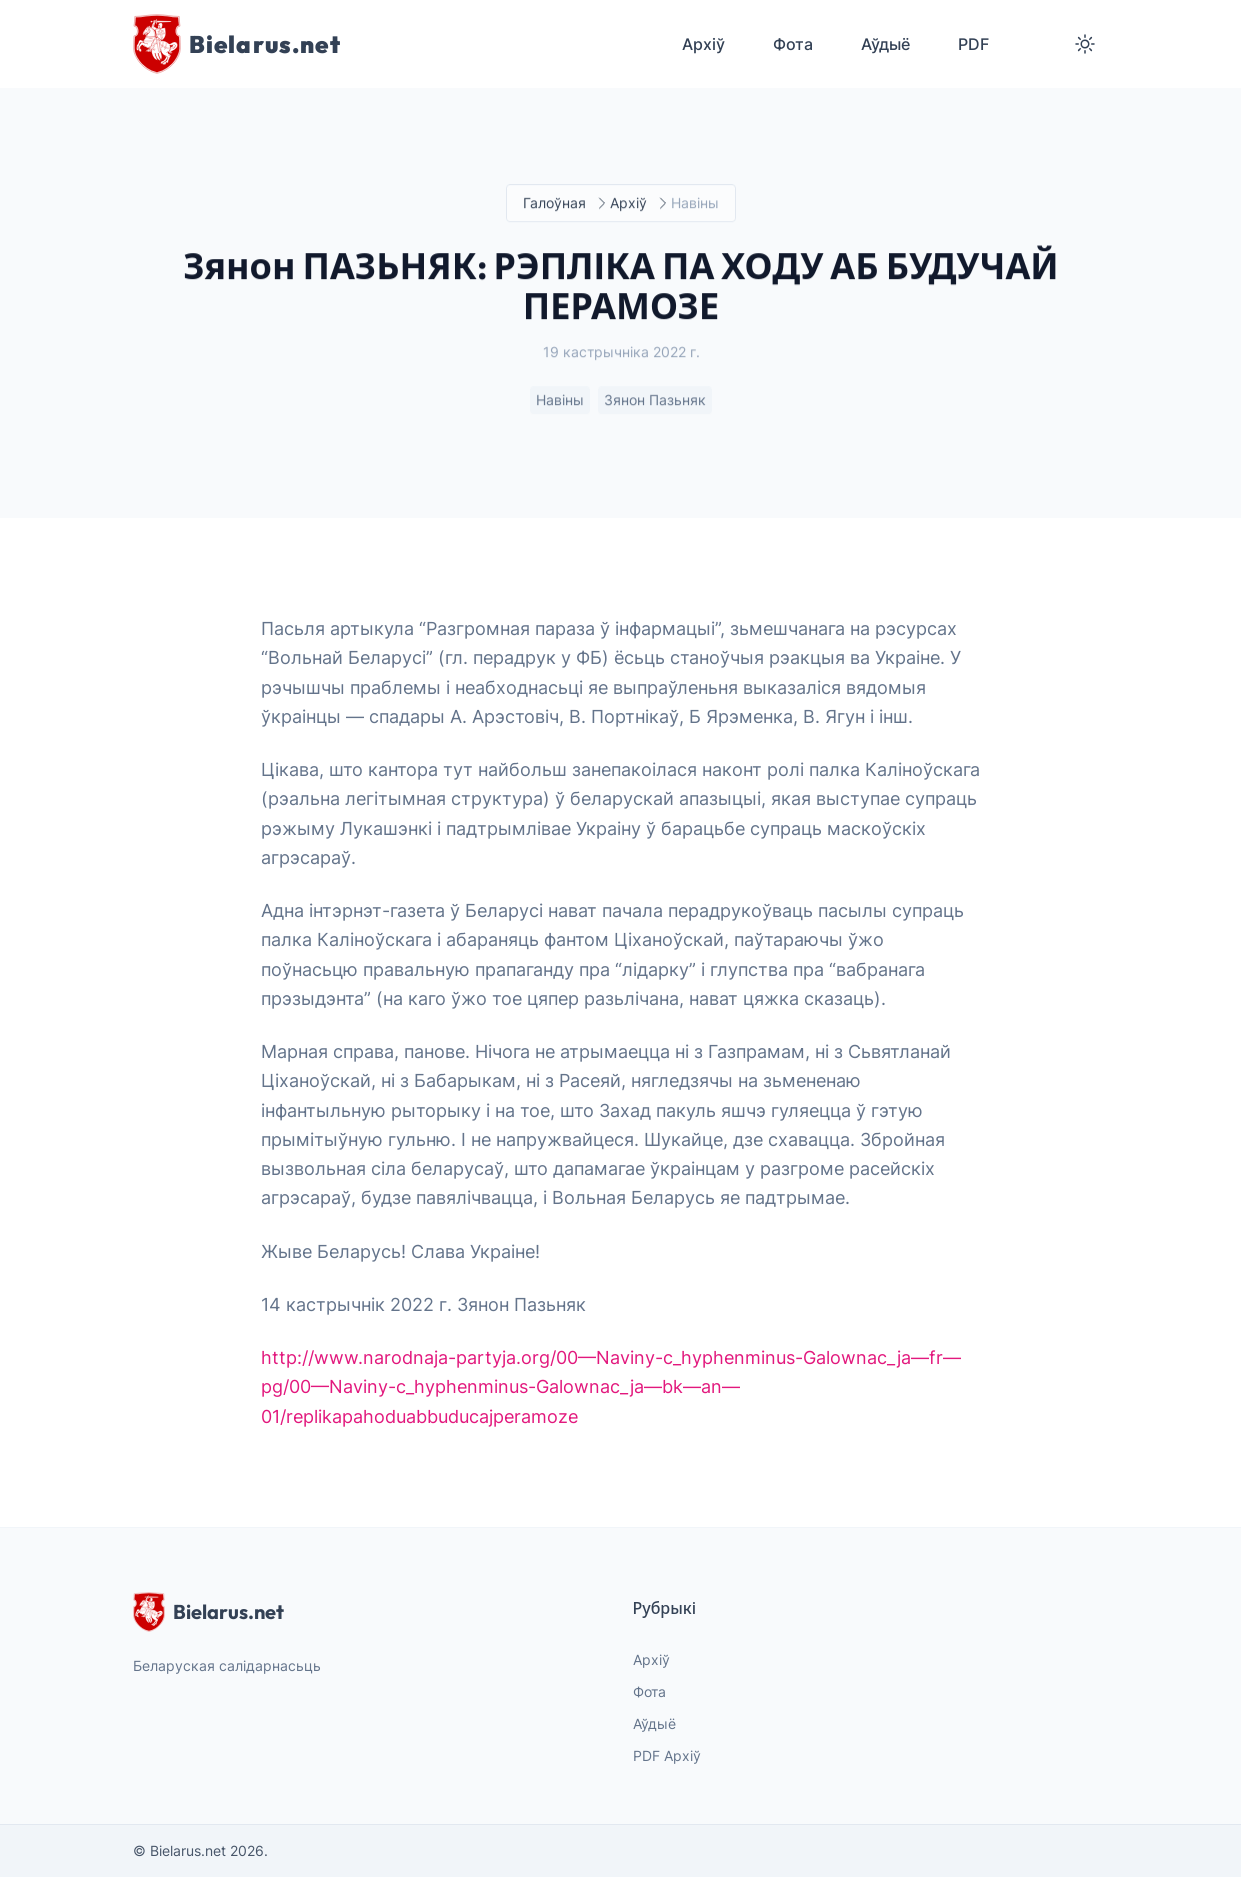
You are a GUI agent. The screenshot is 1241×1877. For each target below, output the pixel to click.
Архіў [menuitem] (703, 44)
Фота (649, 1691)
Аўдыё (654, 1723)
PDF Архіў (667, 1755)
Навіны (560, 400)
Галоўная (554, 203)
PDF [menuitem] (973, 44)
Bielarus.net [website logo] (208, 1612)
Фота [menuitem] (793, 44)
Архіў (628, 203)
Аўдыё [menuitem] (885, 44)
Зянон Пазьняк (655, 400)
